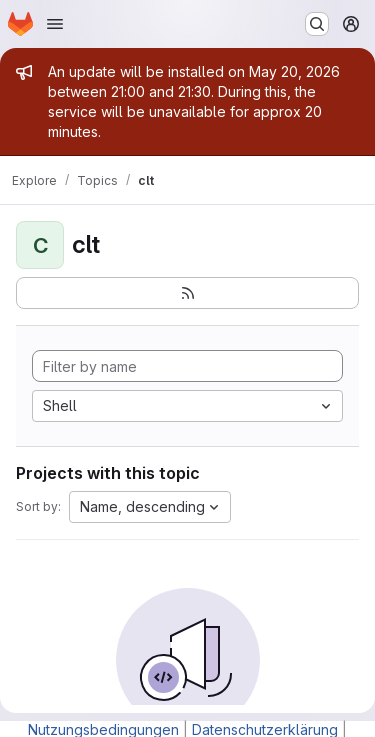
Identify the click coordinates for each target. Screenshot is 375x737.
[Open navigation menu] (55, 24)
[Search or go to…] (317, 24)
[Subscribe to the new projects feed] (187, 293)
